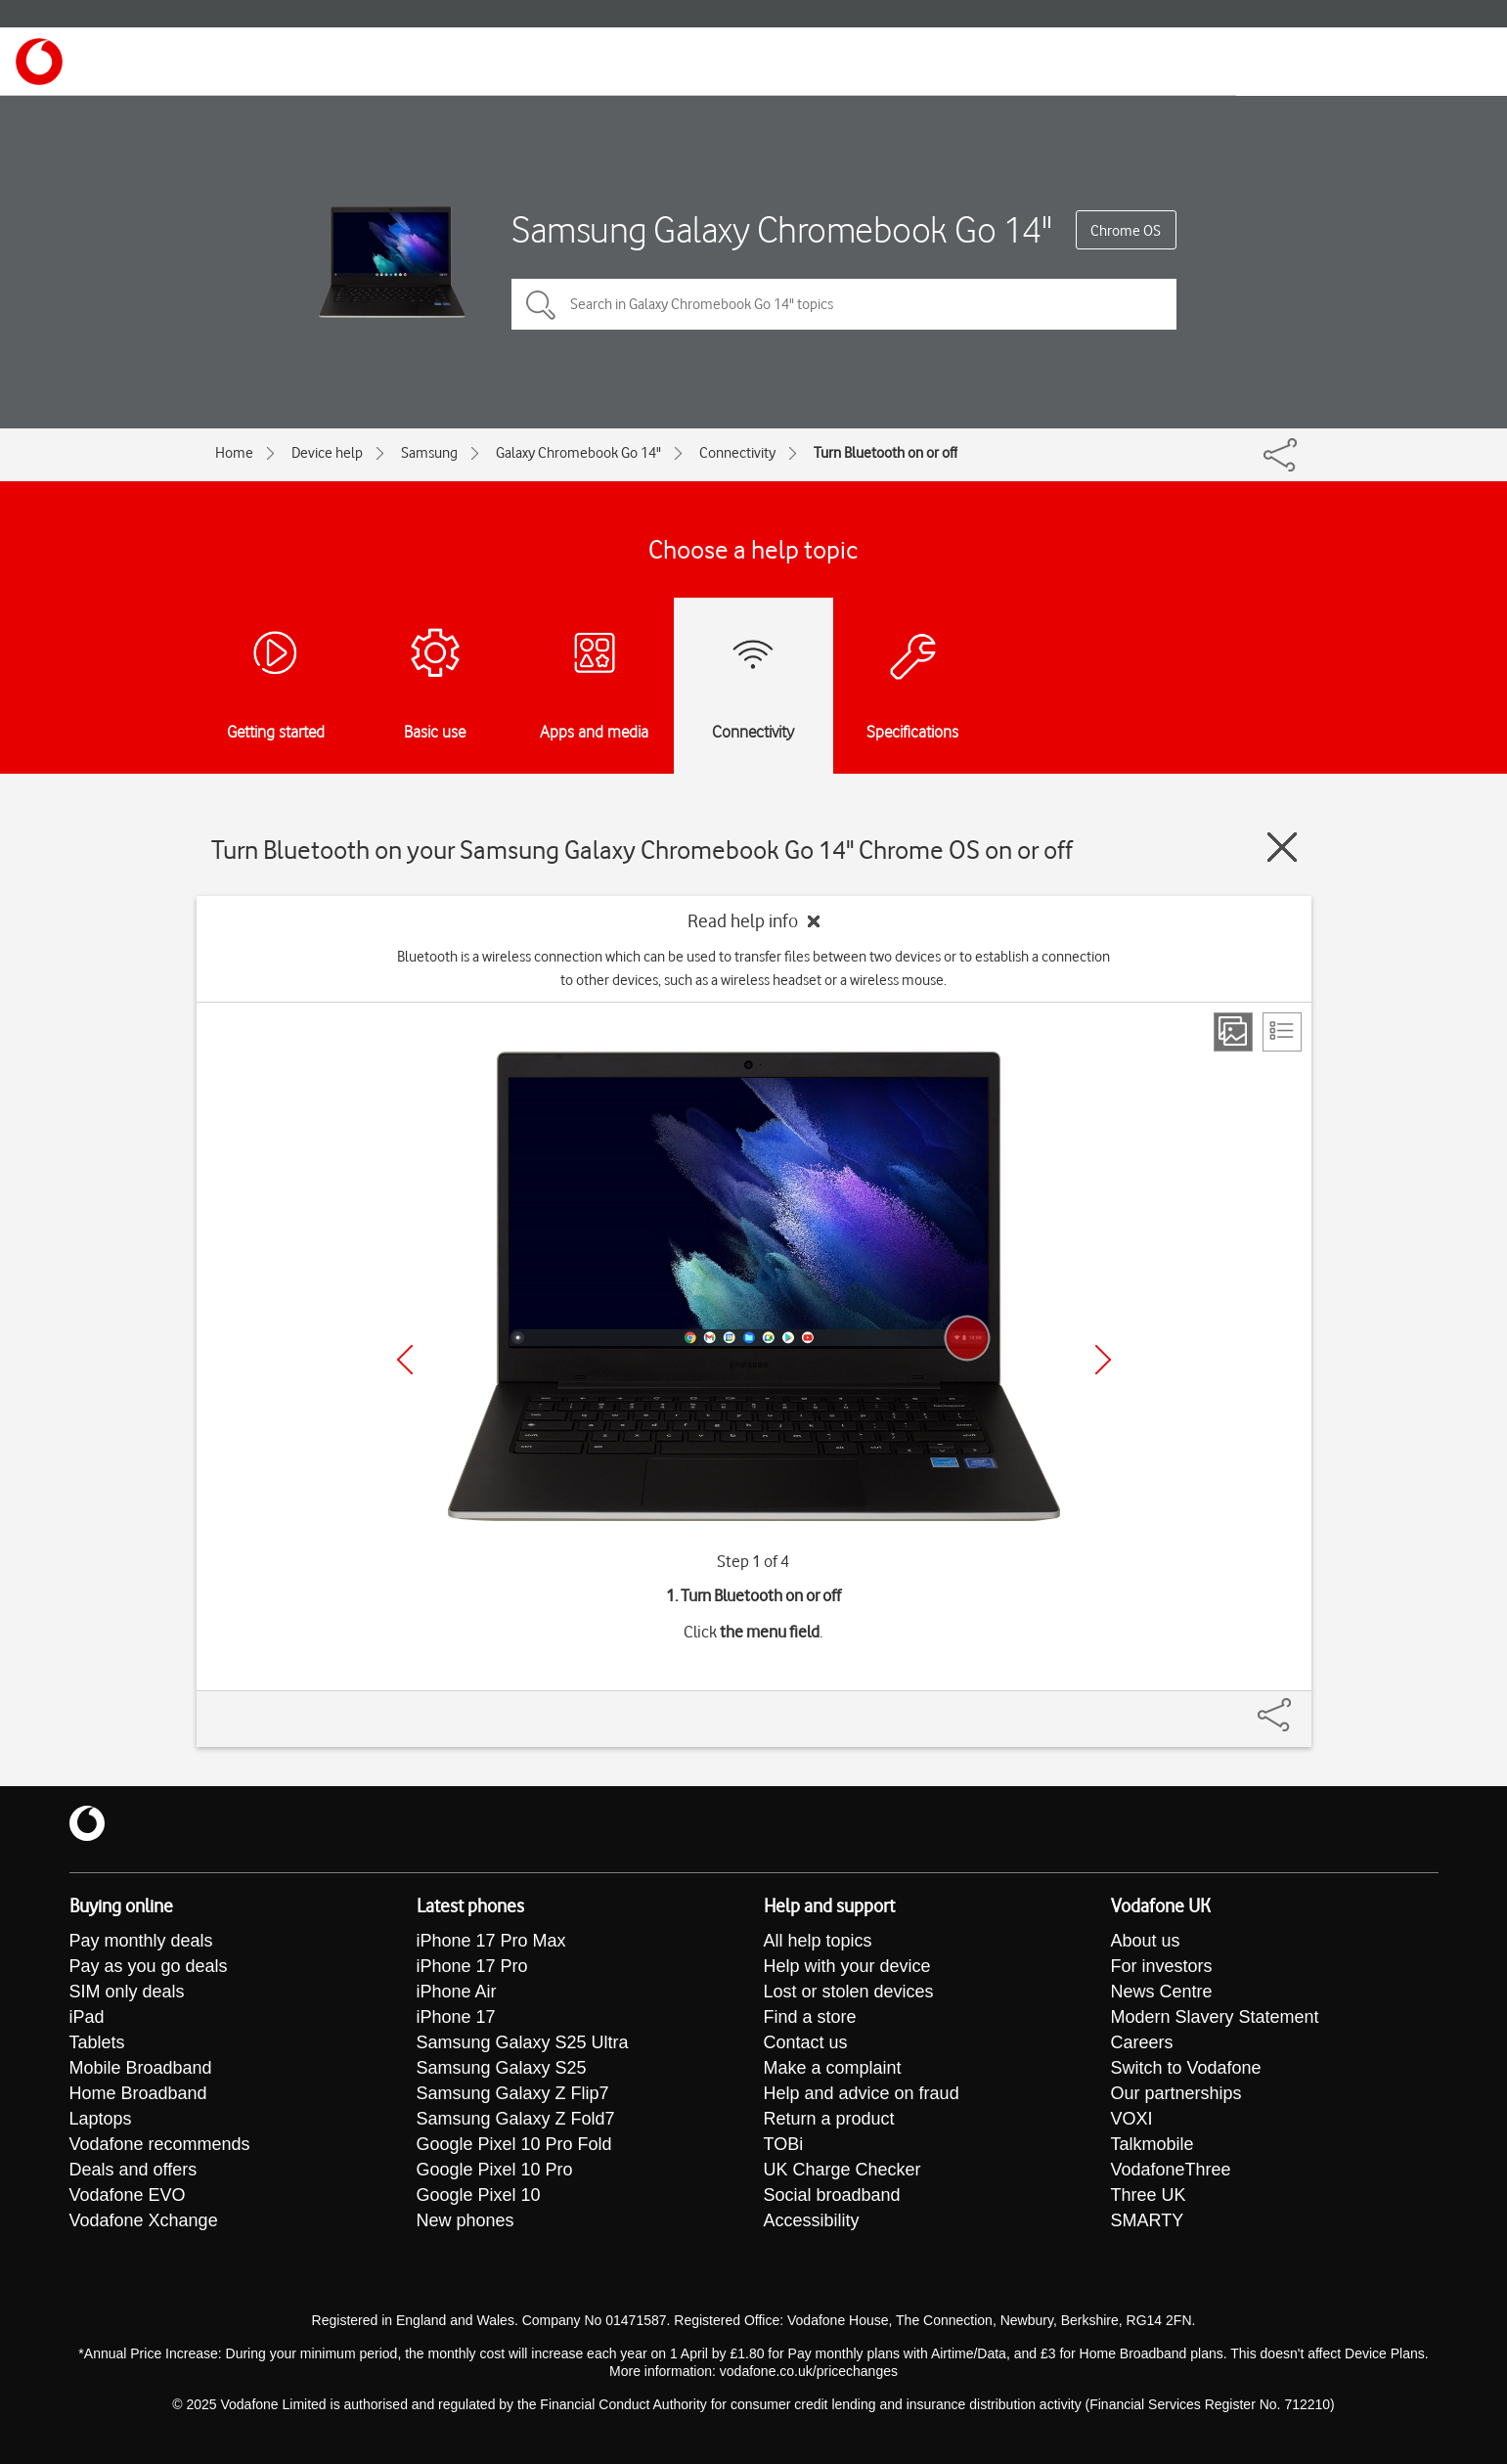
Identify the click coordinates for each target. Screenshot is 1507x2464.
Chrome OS (1125, 231)
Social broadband (832, 2195)
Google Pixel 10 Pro (495, 2169)
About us (1145, 1940)
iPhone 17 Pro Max (491, 1940)
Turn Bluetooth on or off (885, 453)
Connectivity (737, 453)
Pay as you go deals (148, 1966)
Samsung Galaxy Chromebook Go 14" (781, 229)
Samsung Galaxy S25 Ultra (523, 2042)
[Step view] (1233, 1032)
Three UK (1148, 2195)
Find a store (810, 2017)
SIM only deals (127, 1991)
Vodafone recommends (159, 2144)
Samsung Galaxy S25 (502, 2068)
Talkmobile (1152, 2144)
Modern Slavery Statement (1215, 2017)
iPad (87, 2017)
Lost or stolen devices (849, 1991)
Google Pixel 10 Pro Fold (514, 2144)
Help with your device (847, 1966)
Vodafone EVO (127, 2195)
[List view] (1282, 1032)
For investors (1162, 1966)
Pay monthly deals (141, 1940)
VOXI (1132, 2118)
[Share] (1298, 1705)
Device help (327, 453)
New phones (465, 2220)
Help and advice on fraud (861, 2093)
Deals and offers (133, 2169)
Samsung (429, 453)
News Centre (1162, 1991)
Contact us (806, 2042)
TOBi (784, 2144)
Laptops (100, 2118)
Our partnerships (1176, 2093)
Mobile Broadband (140, 2068)
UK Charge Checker (842, 2169)
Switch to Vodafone (1186, 2068)
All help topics (818, 1940)
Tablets (97, 2042)
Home (234, 453)
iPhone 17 (456, 2017)
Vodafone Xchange (143, 2220)
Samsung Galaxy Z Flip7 (513, 2093)
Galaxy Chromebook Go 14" (578, 453)
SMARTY (1147, 2220)
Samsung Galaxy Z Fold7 (516, 2118)
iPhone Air (457, 1991)
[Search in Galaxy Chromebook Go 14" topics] (843, 304)
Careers (1142, 2042)
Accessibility (812, 2220)
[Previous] (405, 1359)
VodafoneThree (1171, 2169)
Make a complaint (833, 2068)
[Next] (1103, 1359)
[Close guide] (1282, 847)
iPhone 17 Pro (472, 1966)
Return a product (829, 2118)
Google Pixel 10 (479, 2195)
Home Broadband (138, 2093)
